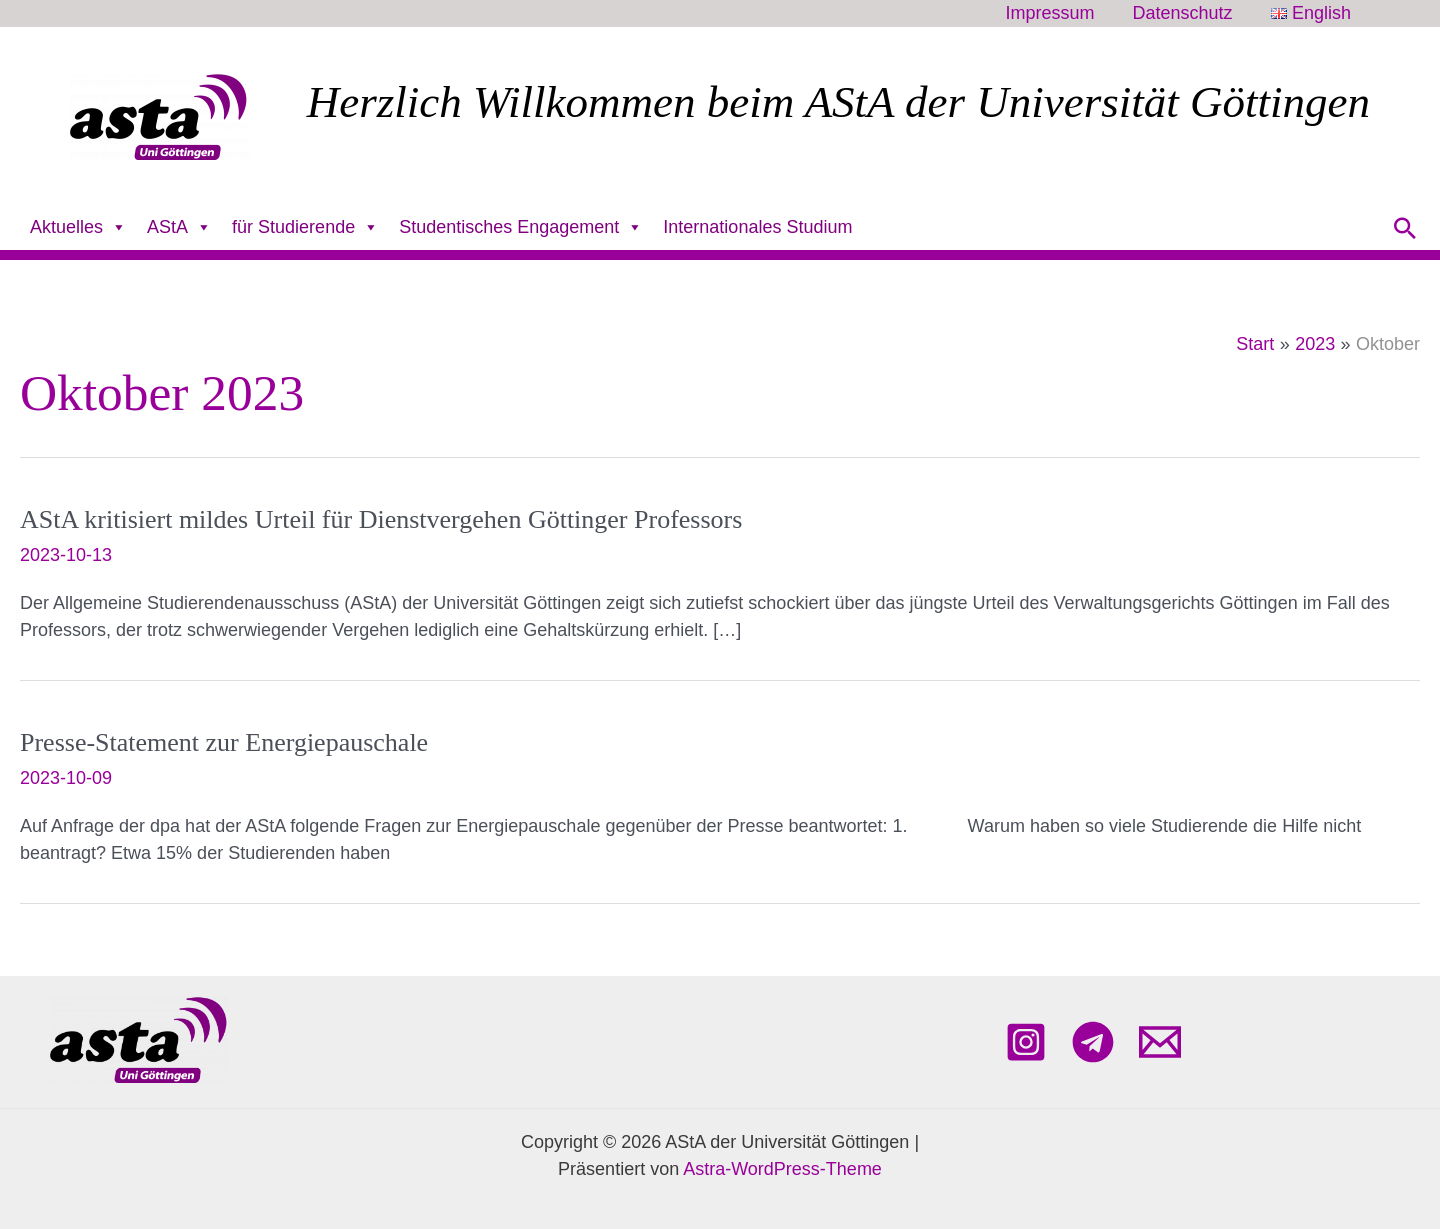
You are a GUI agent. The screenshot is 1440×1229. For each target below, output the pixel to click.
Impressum (1054, 13)
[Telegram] (1093, 1042)
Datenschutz (1186, 13)
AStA (179, 227)
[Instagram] (1026, 1042)
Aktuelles (78, 227)
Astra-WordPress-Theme (782, 1169)
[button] (1405, 228)
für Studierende (305, 227)
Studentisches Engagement (521, 227)
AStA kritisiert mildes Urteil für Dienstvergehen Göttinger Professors (381, 519)
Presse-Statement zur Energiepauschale (224, 742)
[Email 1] (1160, 1042)
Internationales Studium (757, 227)
